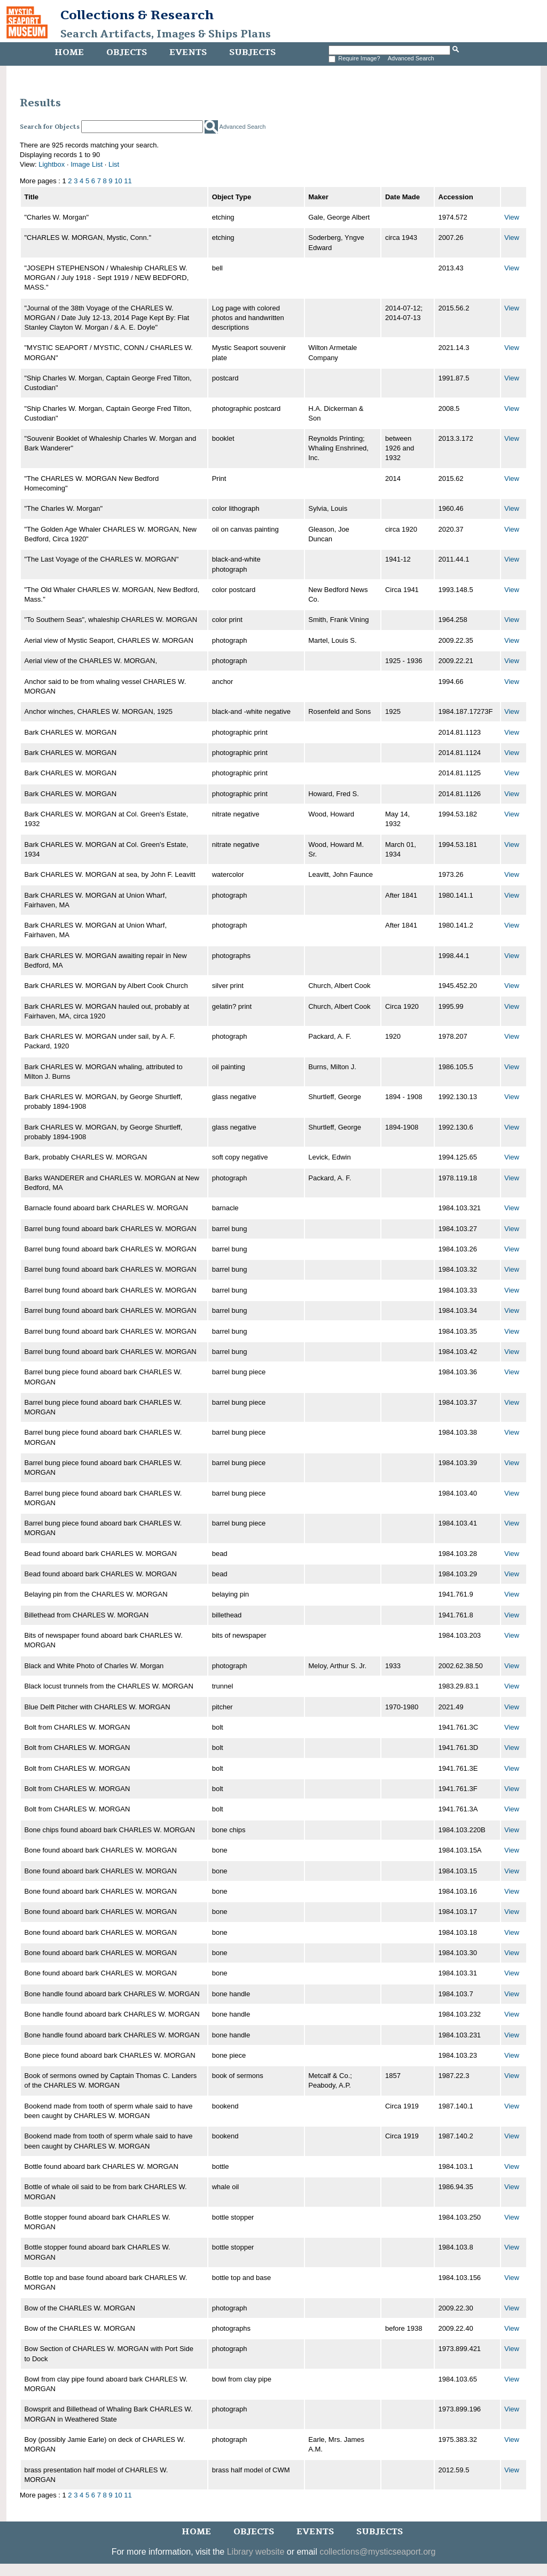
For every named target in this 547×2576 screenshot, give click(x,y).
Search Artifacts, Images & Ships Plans (165, 34)
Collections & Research (137, 15)
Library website (256, 2551)
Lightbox (51, 164)
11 (127, 181)
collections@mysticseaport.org (377, 2551)
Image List (87, 164)
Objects (126, 52)
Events (188, 52)
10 (118, 181)
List (113, 164)
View (511, 217)
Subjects (252, 52)
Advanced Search (411, 58)
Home (69, 52)
